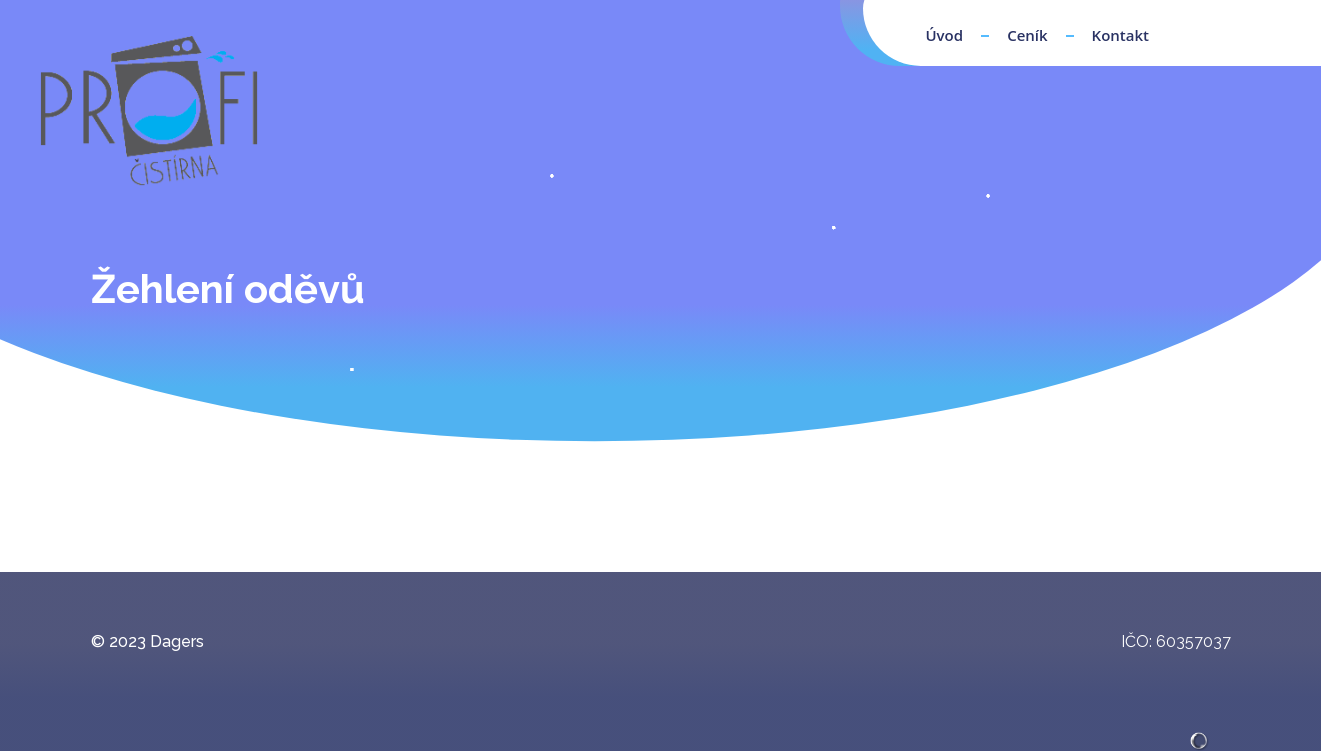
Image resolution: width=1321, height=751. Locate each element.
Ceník (1027, 35)
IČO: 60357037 (1176, 641)
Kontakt (1120, 35)
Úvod (944, 35)
